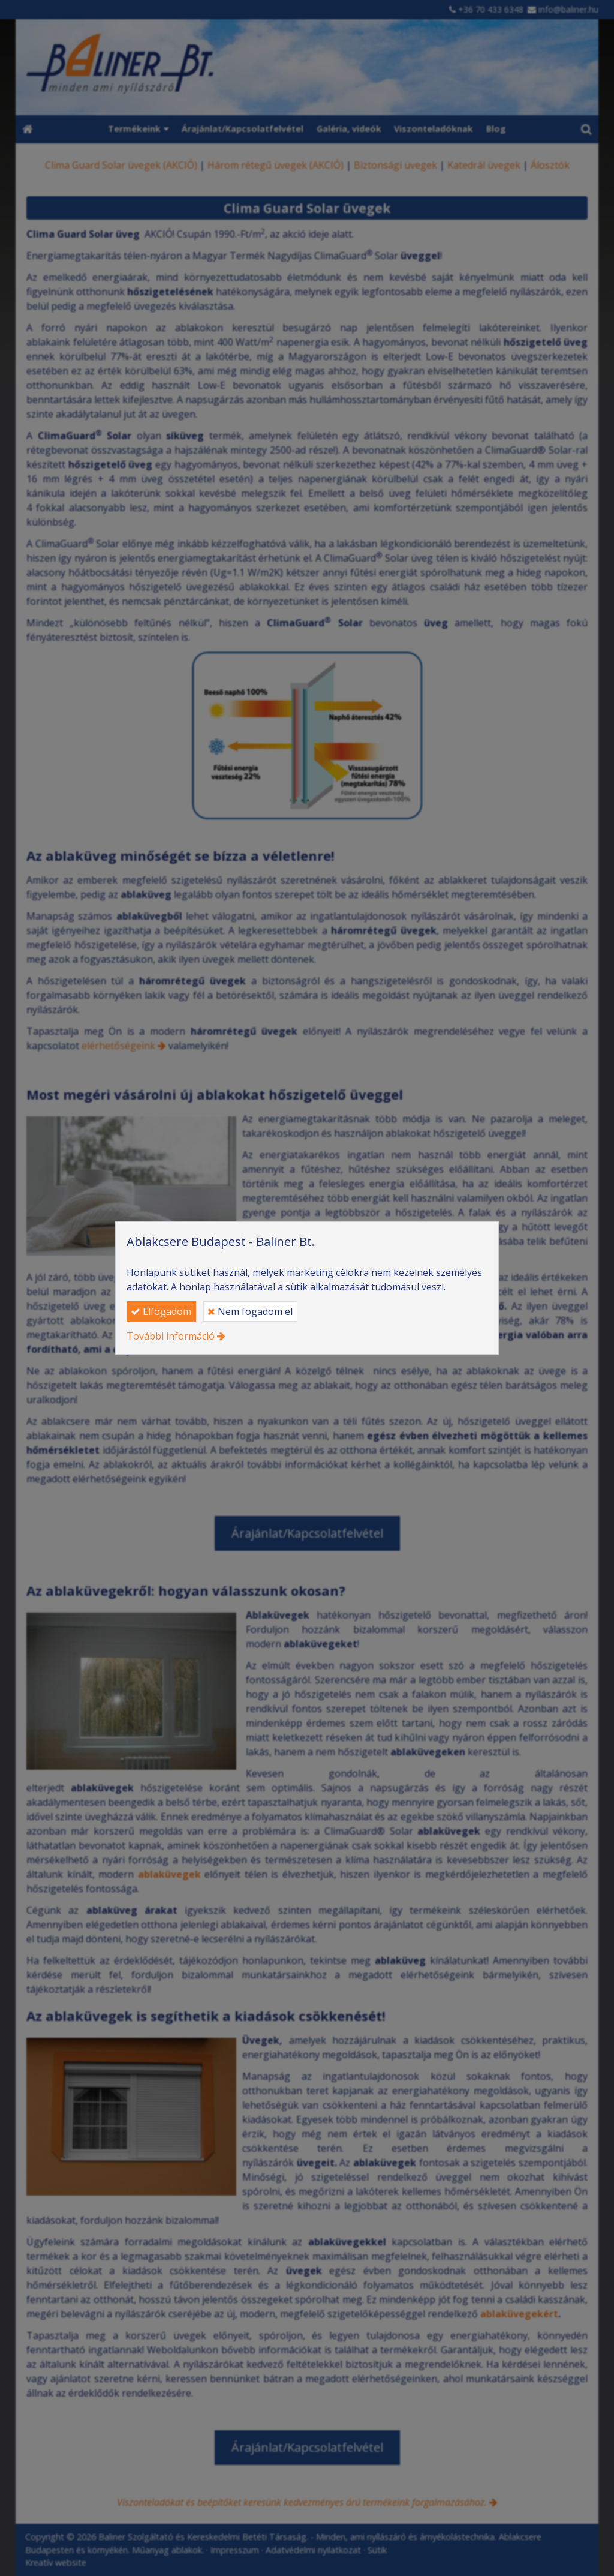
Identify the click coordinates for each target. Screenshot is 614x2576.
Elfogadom (161, 1311)
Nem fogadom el (250, 1311)
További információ (171, 1336)
